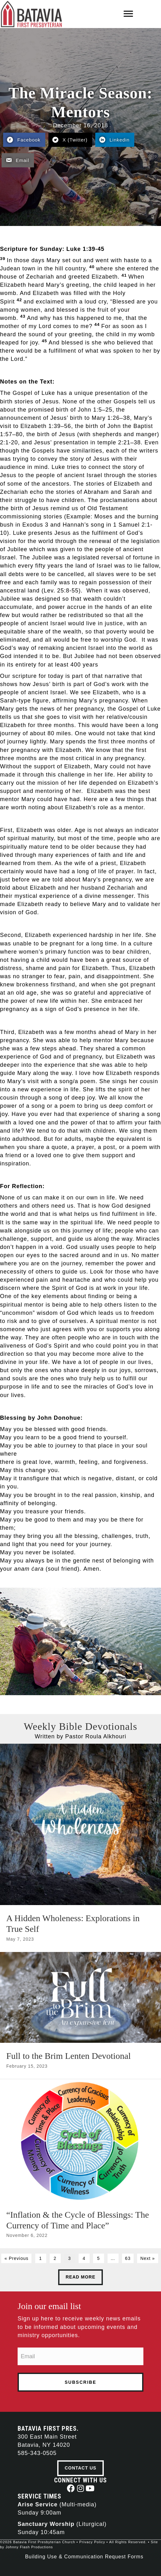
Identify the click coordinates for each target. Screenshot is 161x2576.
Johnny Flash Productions (29, 2547)
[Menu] (128, 14)
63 (128, 2258)
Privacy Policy (92, 2542)
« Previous (16, 2258)
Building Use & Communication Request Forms (84, 2556)
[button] (71, 2488)
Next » (147, 2258)
